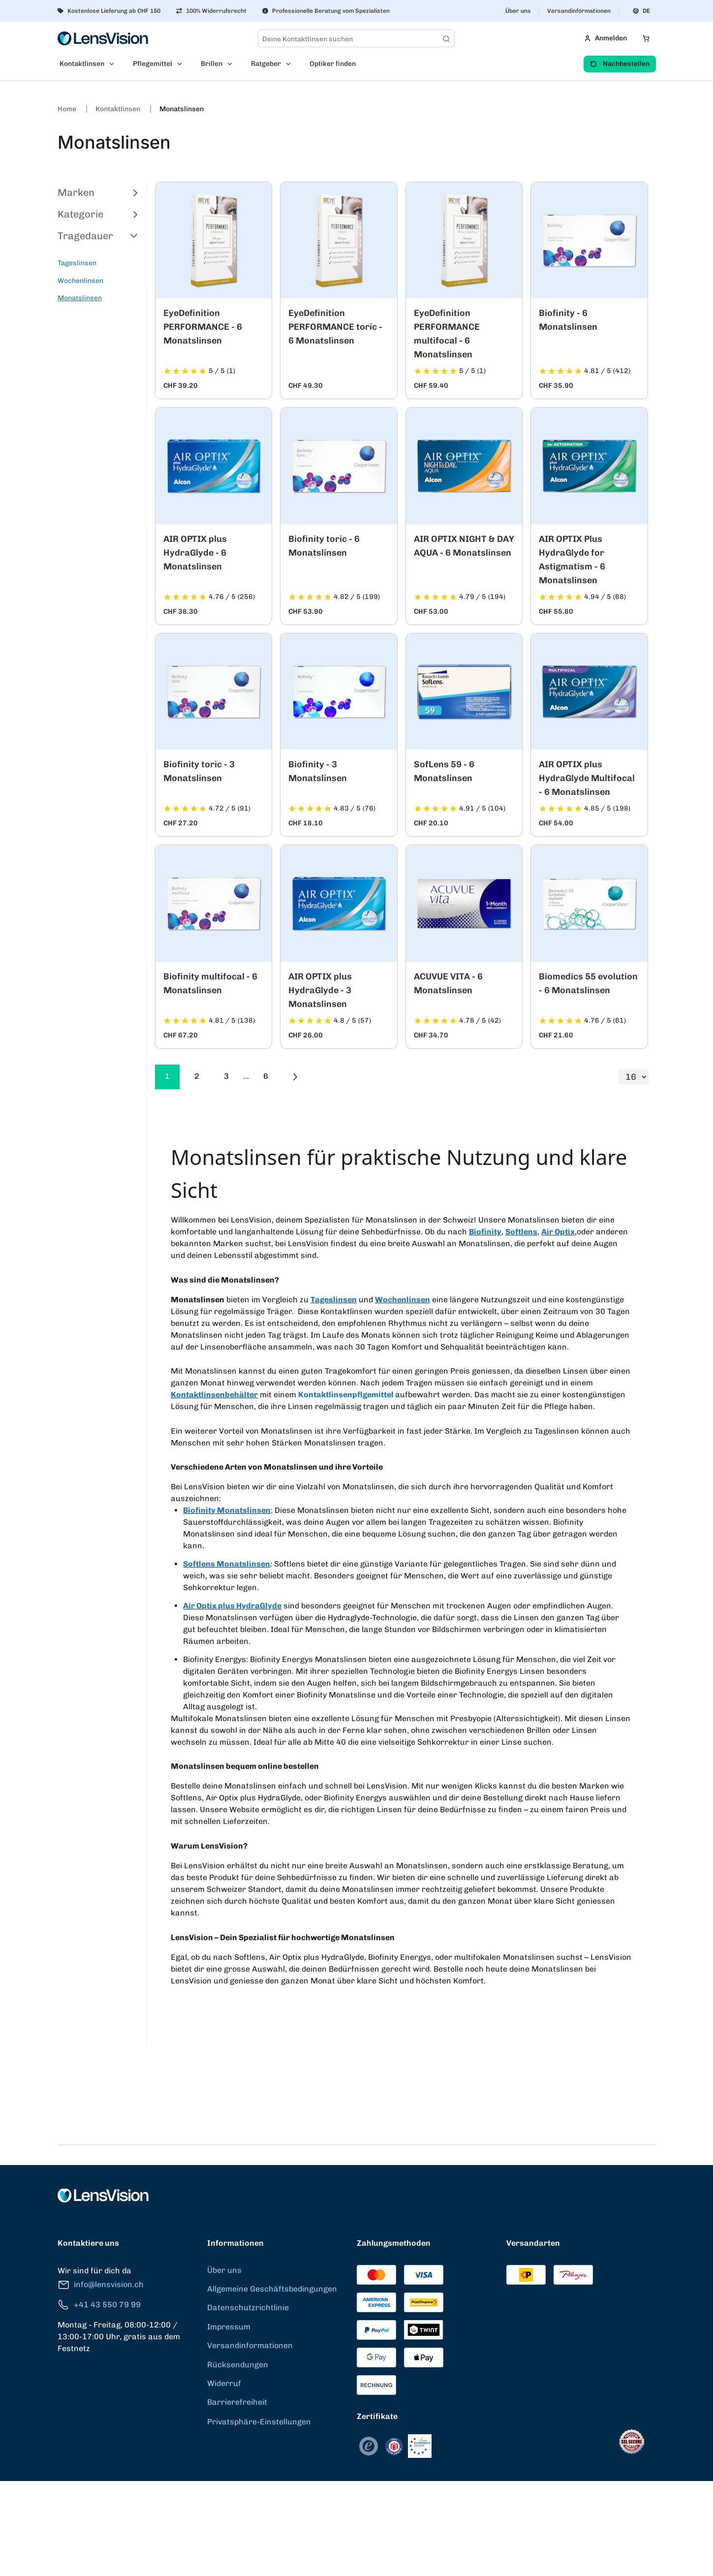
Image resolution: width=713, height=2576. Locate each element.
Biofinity (485, 1231)
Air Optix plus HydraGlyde (232, 1605)
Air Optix (558, 1231)
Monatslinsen (181, 109)
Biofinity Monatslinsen (227, 1510)
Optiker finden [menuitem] (333, 64)
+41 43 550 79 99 (99, 2305)
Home (68, 109)
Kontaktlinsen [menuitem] (82, 64)
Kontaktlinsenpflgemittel (346, 1394)
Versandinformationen (579, 10)
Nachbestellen (620, 64)
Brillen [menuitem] (211, 64)
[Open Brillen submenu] (232, 64)
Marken (98, 192)
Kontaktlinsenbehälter (214, 1394)
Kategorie (98, 214)
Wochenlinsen (80, 281)
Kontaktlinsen (118, 109)
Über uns (518, 10)
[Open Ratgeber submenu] (291, 64)
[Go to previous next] (295, 1077)
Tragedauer (98, 236)
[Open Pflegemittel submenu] (182, 64)
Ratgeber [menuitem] (266, 64)
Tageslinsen (77, 263)
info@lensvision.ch (101, 2285)
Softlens (521, 1231)
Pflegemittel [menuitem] (152, 64)
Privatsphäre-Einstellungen (259, 2421)
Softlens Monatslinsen (226, 1564)
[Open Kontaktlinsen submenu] (114, 64)
